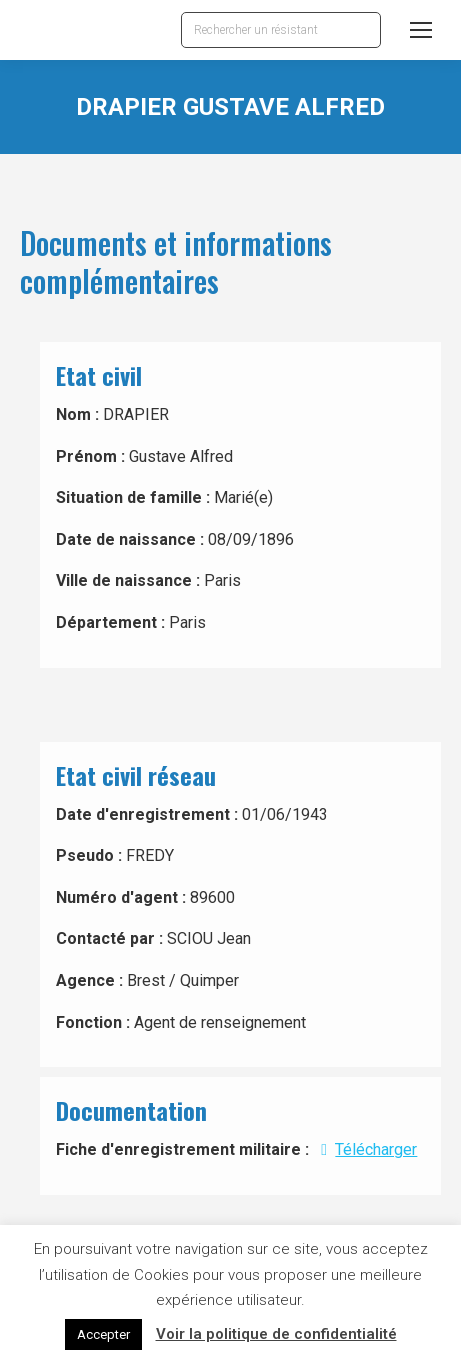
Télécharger (365, 1149)
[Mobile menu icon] (421, 30)
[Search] (281, 30)
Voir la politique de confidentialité (276, 1334)
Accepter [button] (103, 1334)
